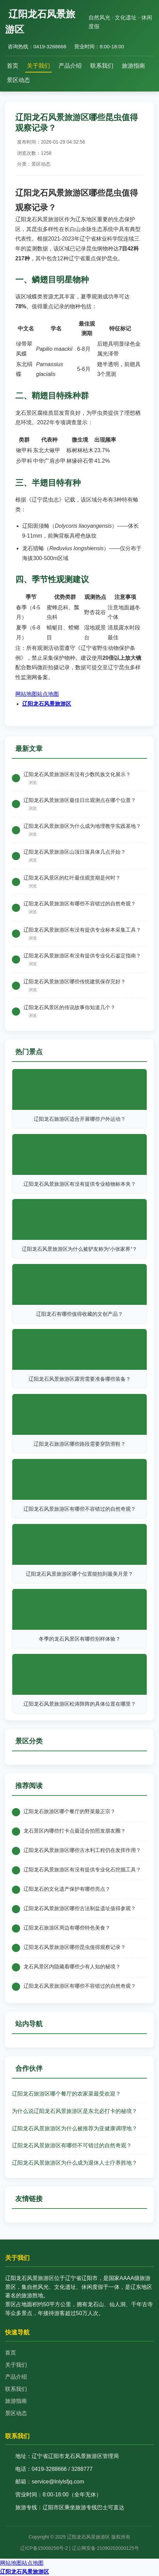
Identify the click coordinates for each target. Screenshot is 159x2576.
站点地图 (48, 694)
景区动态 (18, 80)
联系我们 (101, 66)
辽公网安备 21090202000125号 (105, 2548)
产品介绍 (70, 66)
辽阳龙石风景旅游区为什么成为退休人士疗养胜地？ (74, 2163)
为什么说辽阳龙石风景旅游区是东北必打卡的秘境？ (74, 2111)
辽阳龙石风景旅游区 (46, 704)
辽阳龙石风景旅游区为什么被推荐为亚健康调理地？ (74, 2128)
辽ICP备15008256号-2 (44, 2548)
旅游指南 (133, 66)
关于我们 (38, 66)
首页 (12, 66)
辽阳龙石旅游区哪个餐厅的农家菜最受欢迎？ (66, 2094)
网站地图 (26, 694)
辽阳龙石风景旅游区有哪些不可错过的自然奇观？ (72, 2145)
